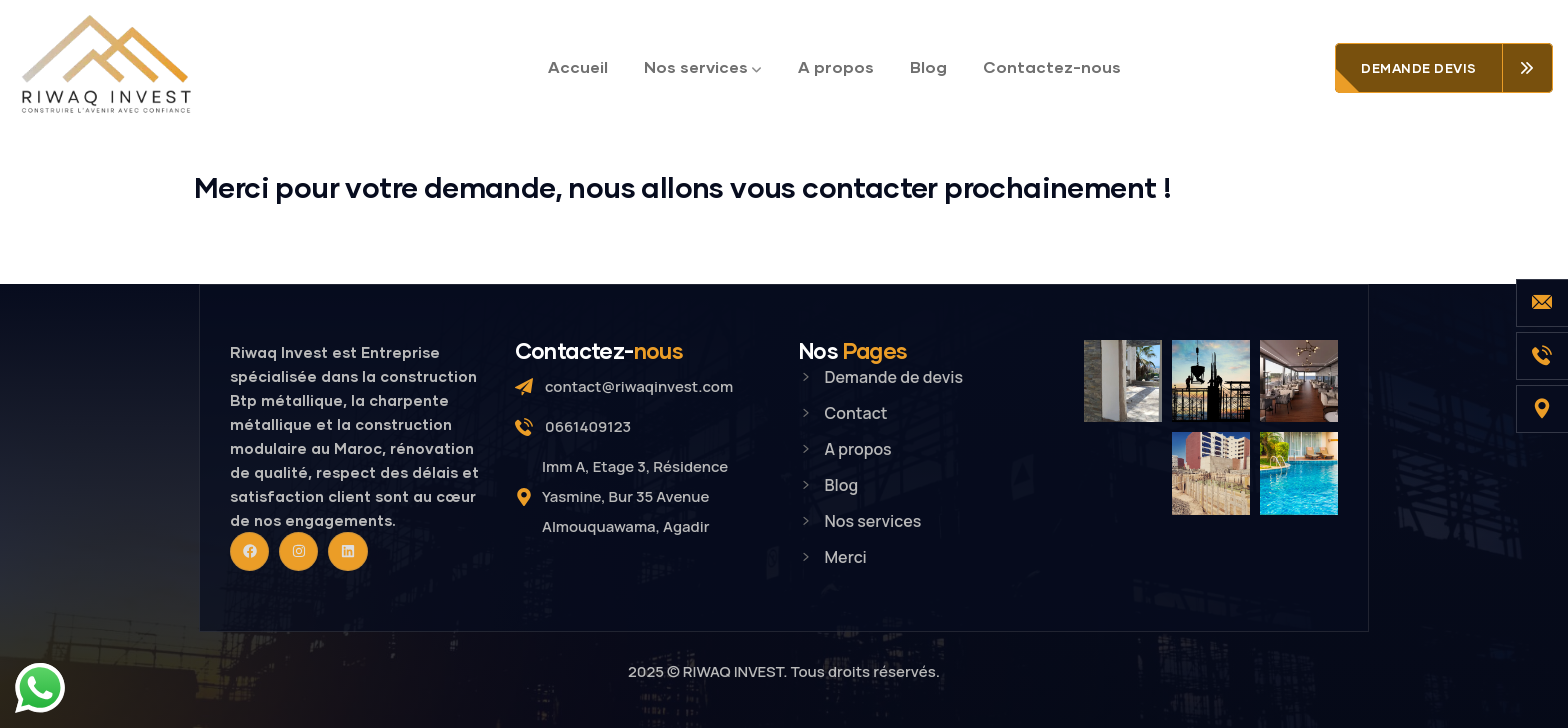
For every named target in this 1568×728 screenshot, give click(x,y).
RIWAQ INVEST (733, 671)
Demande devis (1419, 68)
